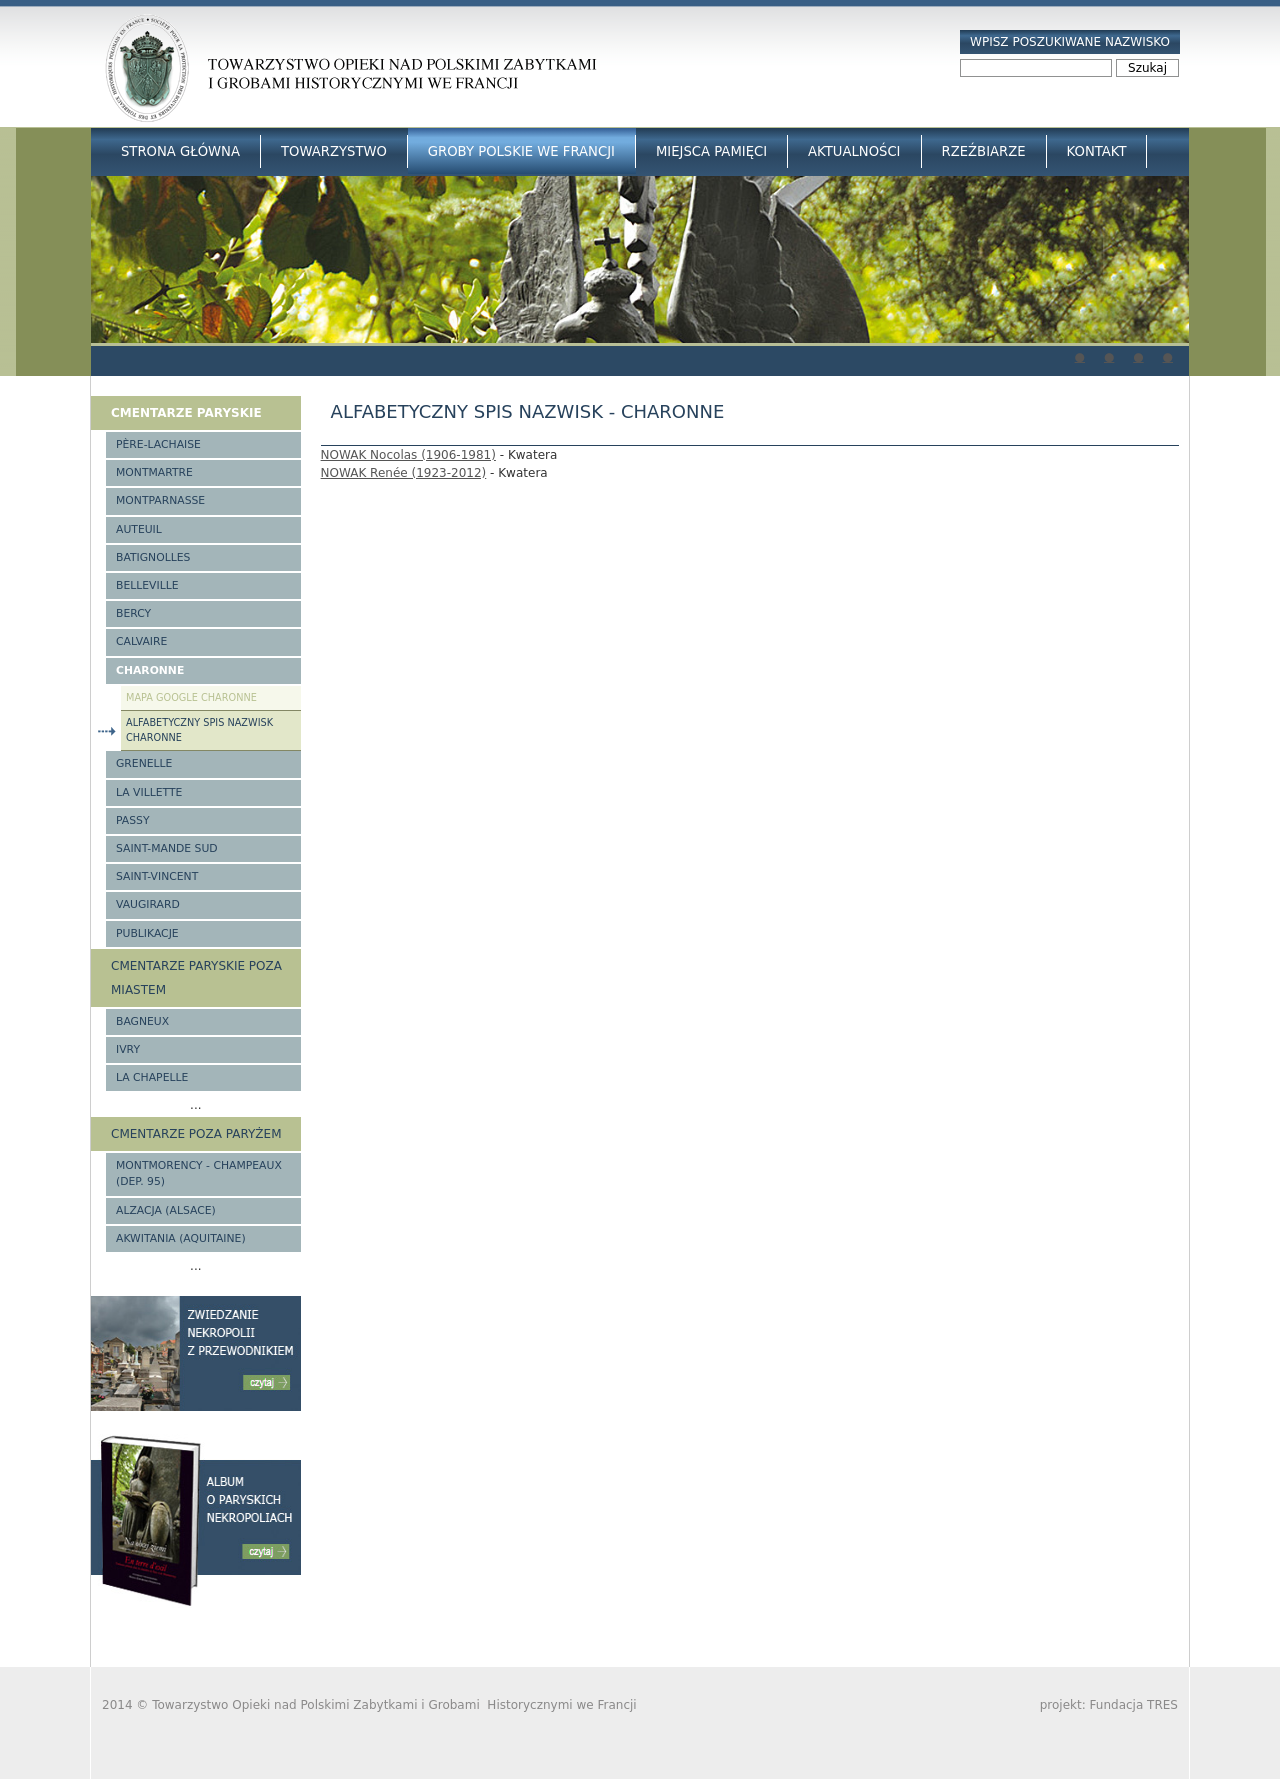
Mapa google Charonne (191, 697)
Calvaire (141, 641)
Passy (133, 820)
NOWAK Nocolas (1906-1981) (408, 455)
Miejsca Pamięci (711, 151)
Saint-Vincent (157, 876)
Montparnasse (160, 500)
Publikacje (147, 933)
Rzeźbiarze (984, 151)
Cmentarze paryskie (186, 413)
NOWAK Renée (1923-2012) (404, 473)
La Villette (149, 792)
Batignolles (153, 557)
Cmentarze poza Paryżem (196, 1134)
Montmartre (154, 472)
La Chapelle (152, 1077)
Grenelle (144, 763)
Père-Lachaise (158, 444)
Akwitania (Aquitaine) (181, 1238)
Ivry (128, 1049)
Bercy (133, 613)
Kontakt (1097, 151)
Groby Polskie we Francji (521, 151)
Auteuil (139, 529)
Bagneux (142, 1021)
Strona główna (180, 151)
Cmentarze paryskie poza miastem (196, 978)
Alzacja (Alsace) (166, 1210)
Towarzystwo (334, 151)
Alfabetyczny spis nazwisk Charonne (199, 730)
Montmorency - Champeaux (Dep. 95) (199, 1173)
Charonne (150, 670)
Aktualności (854, 151)
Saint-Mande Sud (167, 848)
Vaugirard (148, 904)
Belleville (147, 585)
